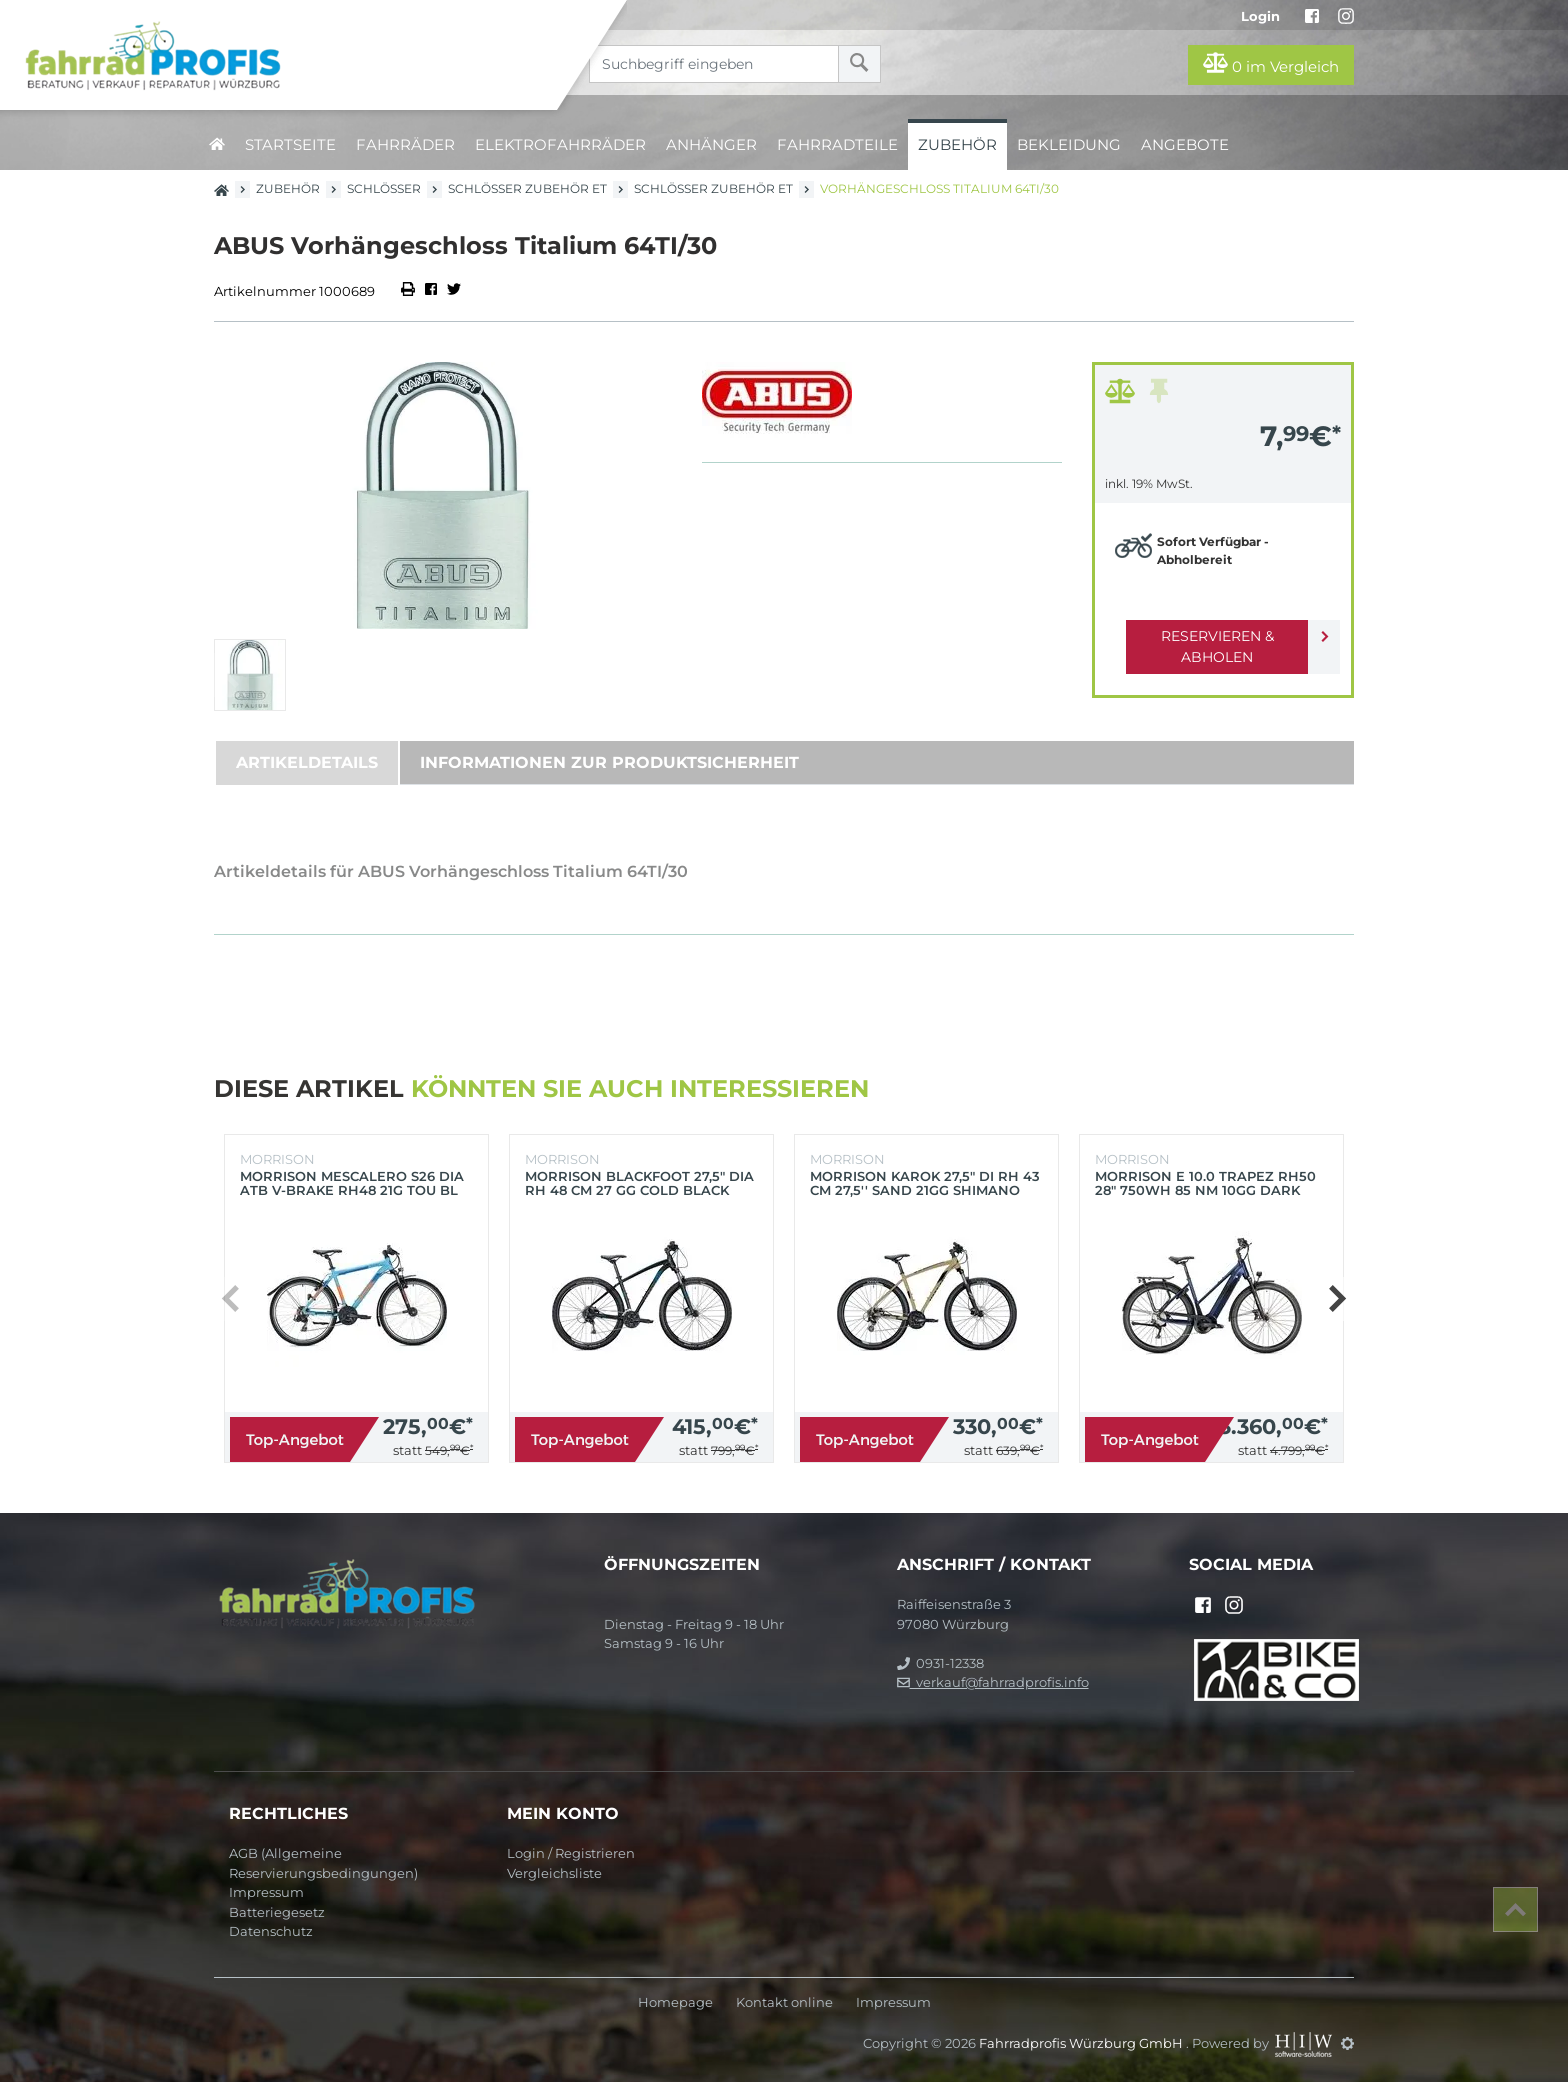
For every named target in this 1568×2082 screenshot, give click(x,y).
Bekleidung (1069, 144)
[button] (1336, 1299)
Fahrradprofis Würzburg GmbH (1082, 2043)
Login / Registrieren (571, 1853)
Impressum (266, 1892)
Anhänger (711, 144)
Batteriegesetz (277, 1912)
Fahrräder (405, 144)
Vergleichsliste (554, 1873)
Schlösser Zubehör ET (527, 188)
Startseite (290, 144)
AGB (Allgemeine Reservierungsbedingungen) (323, 1863)
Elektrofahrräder (560, 144)
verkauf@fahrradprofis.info (993, 1682)
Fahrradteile (837, 144)
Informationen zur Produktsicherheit (609, 762)
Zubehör (957, 144)
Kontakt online (784, 2002)
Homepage (675, 2002)
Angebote (1185, 144)
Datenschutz (271, 1931)
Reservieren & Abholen (1206, 636)
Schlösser (384, 188)
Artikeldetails (307, 762)
